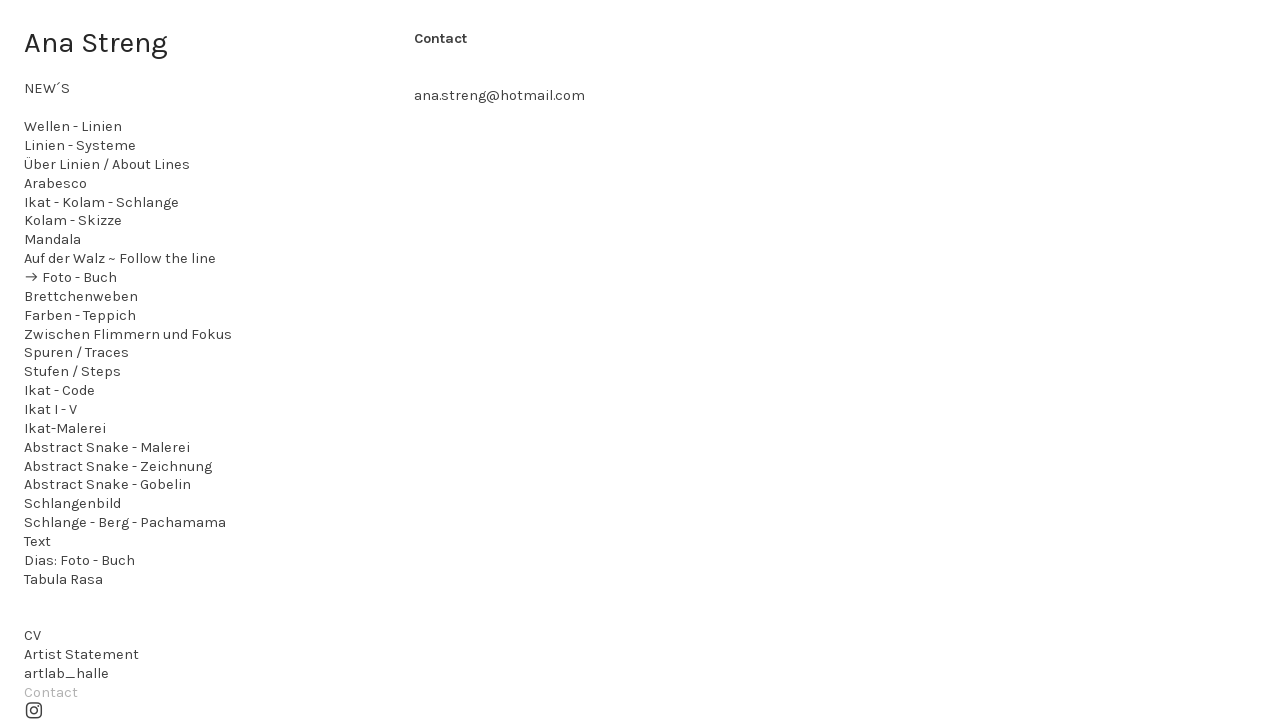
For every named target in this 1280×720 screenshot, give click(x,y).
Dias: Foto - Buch (79, 560)
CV (32, 635)
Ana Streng (96, 42)
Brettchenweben (81, 296)
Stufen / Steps (72, 371)
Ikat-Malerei (65, 428)
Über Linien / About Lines (107, 164)
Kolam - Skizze (73, 220)
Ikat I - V (50, 409)
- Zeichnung (170, 466)
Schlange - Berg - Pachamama (125, 522)
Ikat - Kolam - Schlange (101, 202)
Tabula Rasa (63, 579)
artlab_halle (66, 673)
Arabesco (55, 183)
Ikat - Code (59, 390)
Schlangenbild (72, 503)
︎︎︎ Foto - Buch (70, 277)
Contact (51, 692)
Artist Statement (81, 654)
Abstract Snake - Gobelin (107, 484)
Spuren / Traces (76, 352)
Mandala (52, 239)
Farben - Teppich (80, 315)
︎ (34, 711)
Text (37, 541)
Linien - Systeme (80, 145)
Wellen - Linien (73, 126)
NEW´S (47, 88)
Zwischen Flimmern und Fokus (128, 334)
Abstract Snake (76, 447)
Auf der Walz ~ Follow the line (120, 258)
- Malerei (159, 447)
